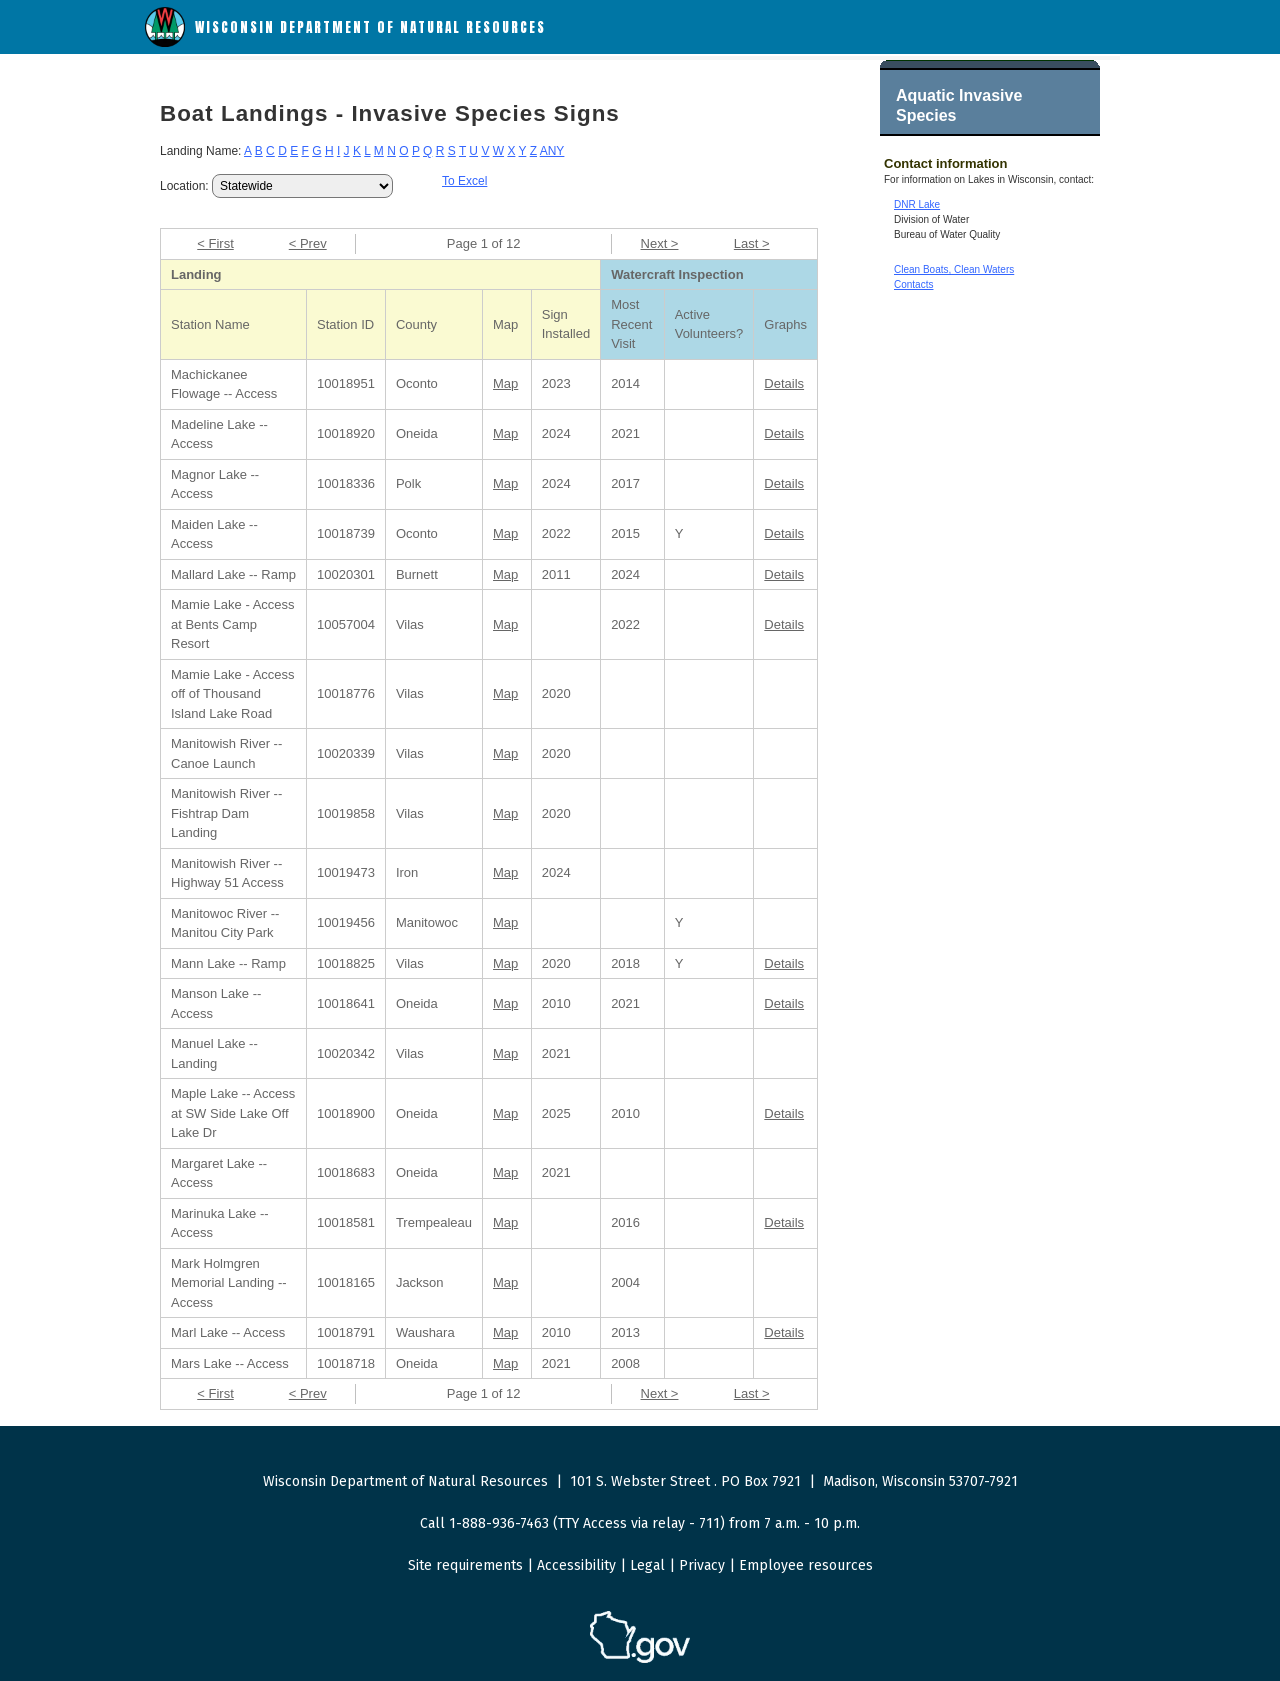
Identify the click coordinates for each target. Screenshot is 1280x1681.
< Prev (308, 243)
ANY (552, 151)
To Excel (464, 181)
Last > (752, 243)
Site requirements (465, 1565)
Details (784, 383)
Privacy (702, 1565)
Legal (647, 1565)
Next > (660, 243)
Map (505, 383)
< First (215, 243)
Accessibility (576, 1565)
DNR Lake (917, 204)
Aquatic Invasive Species (959, 105)
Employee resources (806, 1565)
